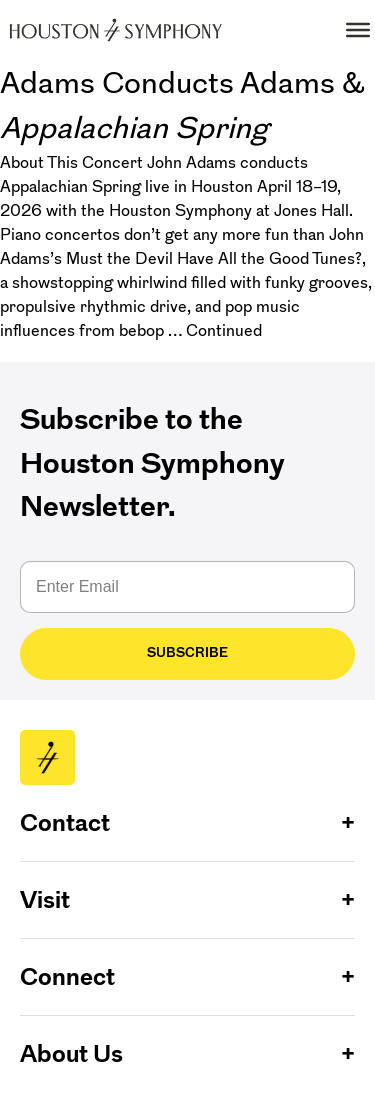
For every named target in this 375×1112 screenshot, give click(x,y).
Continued (224, 330)
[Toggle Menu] (358, 30)
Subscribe (187, 652)
